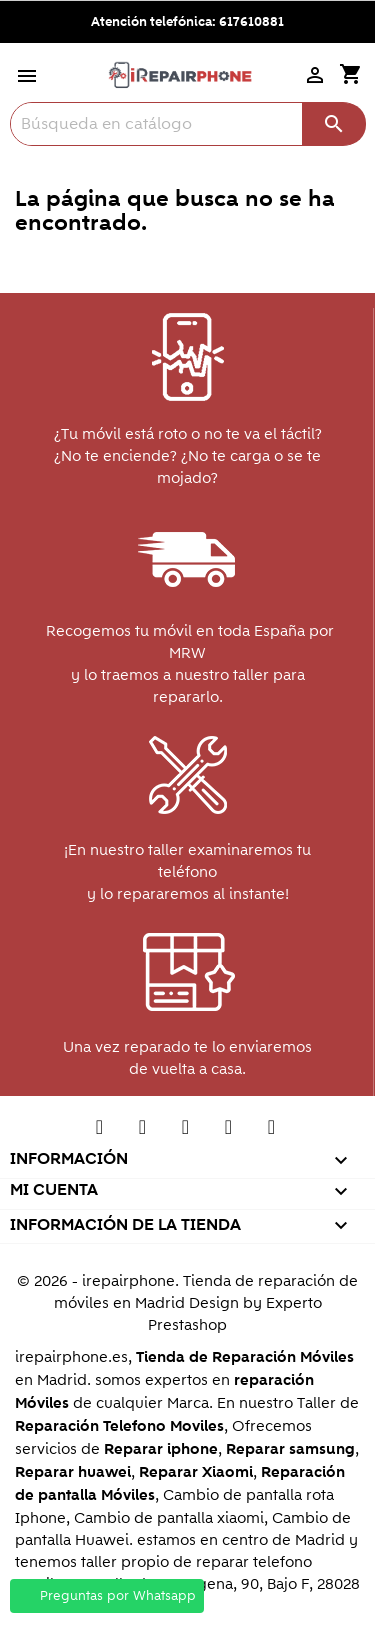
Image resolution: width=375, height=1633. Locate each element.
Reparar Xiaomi (196, 1472)
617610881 (251, 22)
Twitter (99, 1132)
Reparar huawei (73, 1472)
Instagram (271, 1132)
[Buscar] (187, 124)
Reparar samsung (290, 1449)
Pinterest (185, 1132)
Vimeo (228, 1132)
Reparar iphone (161, 1449)
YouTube (142, 1132)
